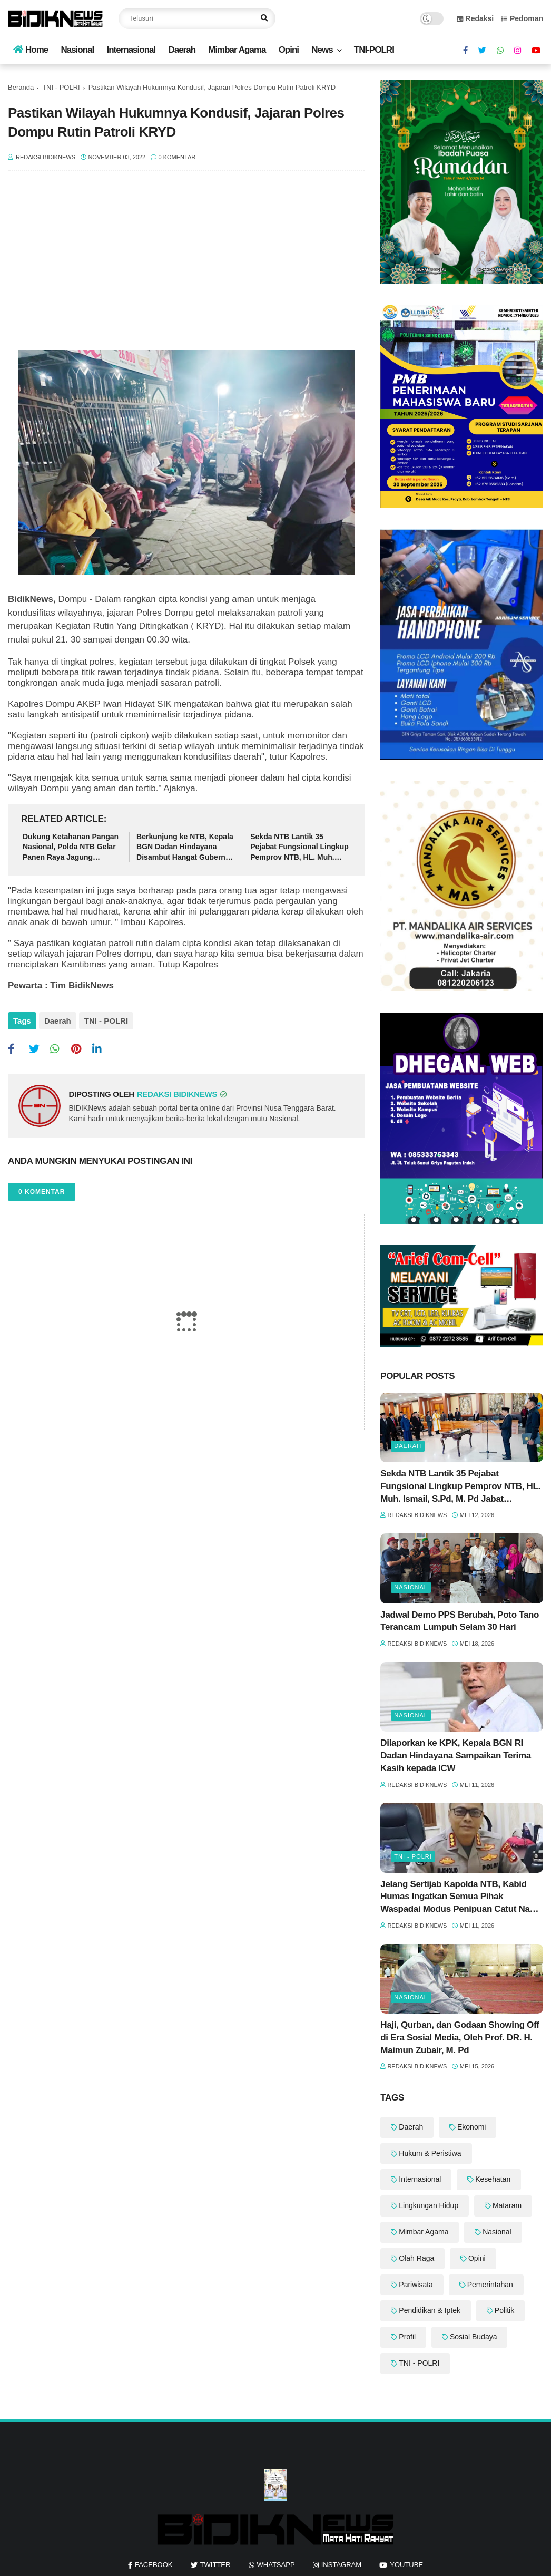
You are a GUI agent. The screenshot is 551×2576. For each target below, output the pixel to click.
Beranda (21, 87)
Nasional (77, 50)
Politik (504, 2310)
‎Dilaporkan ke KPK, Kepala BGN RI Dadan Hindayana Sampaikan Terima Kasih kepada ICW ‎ (455, 1755)
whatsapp (276, 2565)
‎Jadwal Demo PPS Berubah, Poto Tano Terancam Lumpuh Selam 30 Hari (459, 1621)
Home (30, 50)
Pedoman (522, 18)
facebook (154, 2565)
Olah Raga (416, 2258)
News (321, 50)
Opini (289, 50)
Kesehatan (492, 2179)
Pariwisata (416, 2284)
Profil (407, 2336)
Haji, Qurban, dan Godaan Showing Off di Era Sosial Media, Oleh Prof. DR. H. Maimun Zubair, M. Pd (459, 2037)
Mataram (507, 2205)
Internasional (130, 50)
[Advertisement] (186, 265)
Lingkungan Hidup (428, 2205)
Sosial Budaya (473, 2336)
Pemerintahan (490, 2284)
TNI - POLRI (61, 87)
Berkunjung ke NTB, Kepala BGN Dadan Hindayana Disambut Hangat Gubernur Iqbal (184, 847)
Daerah (181, 50)
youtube (406, 2565)
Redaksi (475, 18)
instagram (341, 2565)
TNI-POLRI (374, 50)
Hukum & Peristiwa (430, 2153)
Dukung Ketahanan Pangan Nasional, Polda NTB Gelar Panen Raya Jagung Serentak (71, 847)
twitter (215, 2565)
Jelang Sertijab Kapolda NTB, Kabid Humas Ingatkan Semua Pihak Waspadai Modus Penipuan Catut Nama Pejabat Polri (461, 1897)
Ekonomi (471, 2127)
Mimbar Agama (236, 50)
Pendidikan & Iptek (429, 2310)
